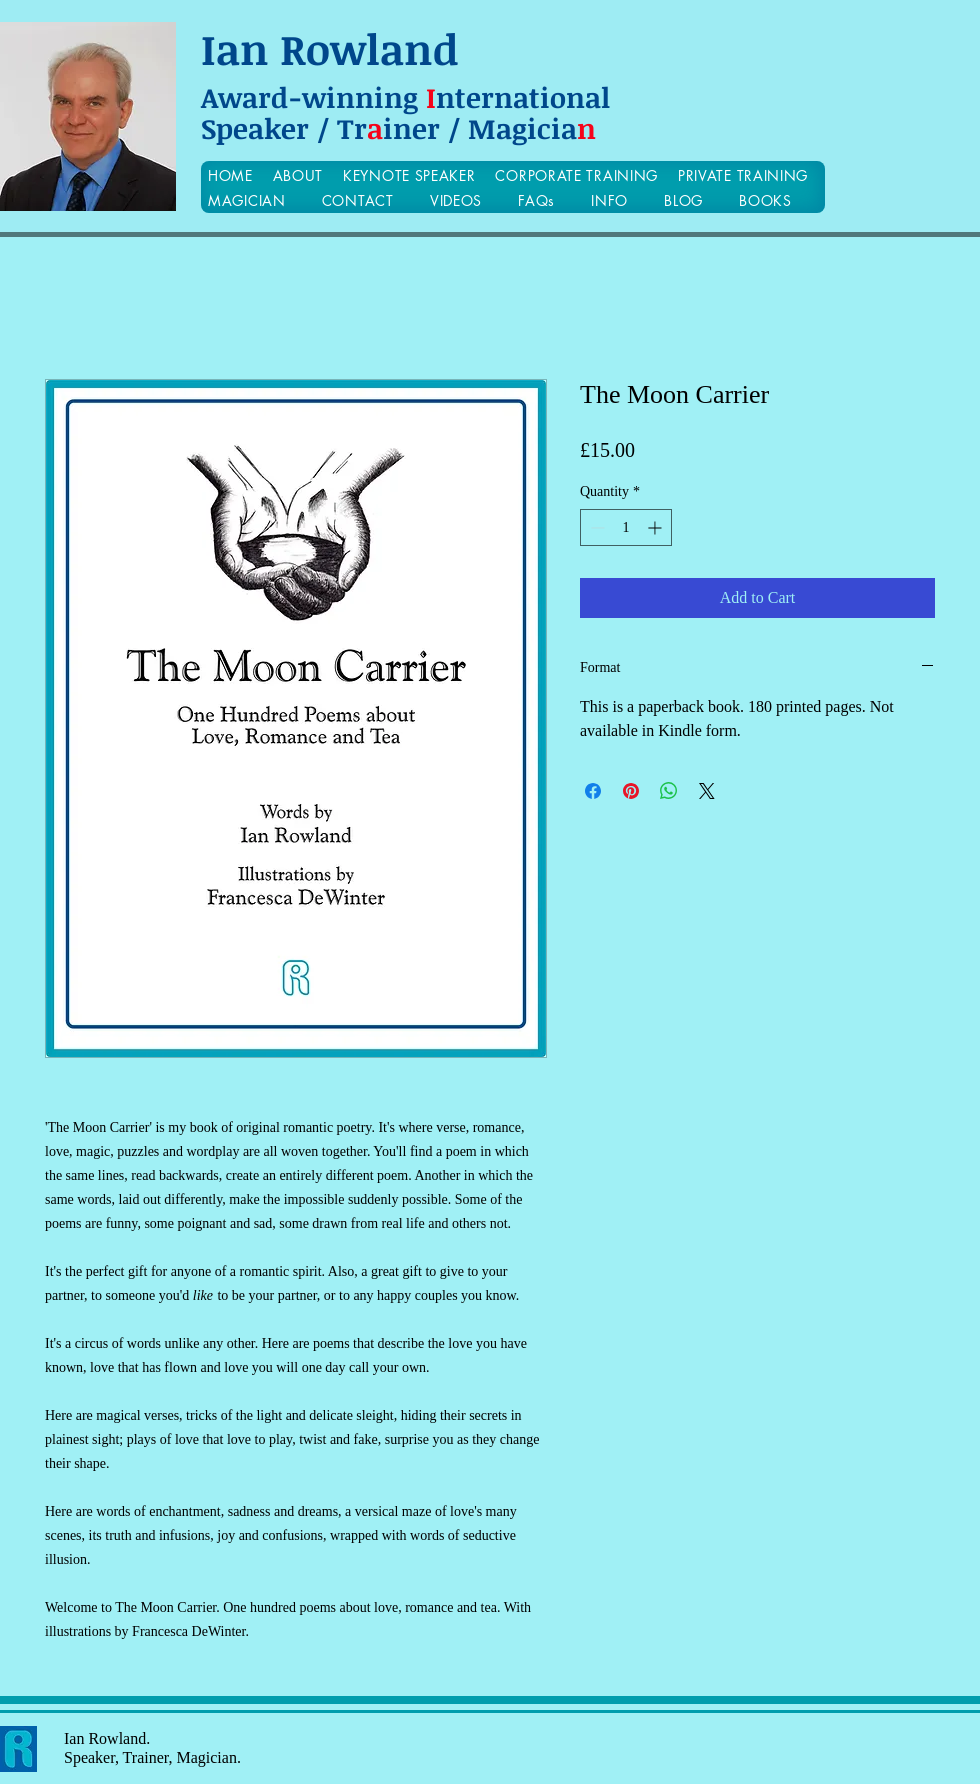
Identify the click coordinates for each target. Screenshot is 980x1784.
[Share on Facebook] (593, 791)
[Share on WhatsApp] (669, 791)
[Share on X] (707, 791)
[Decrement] (595, 527)
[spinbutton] (626, 527)
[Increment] (656, 527)
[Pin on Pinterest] (631, 791)
